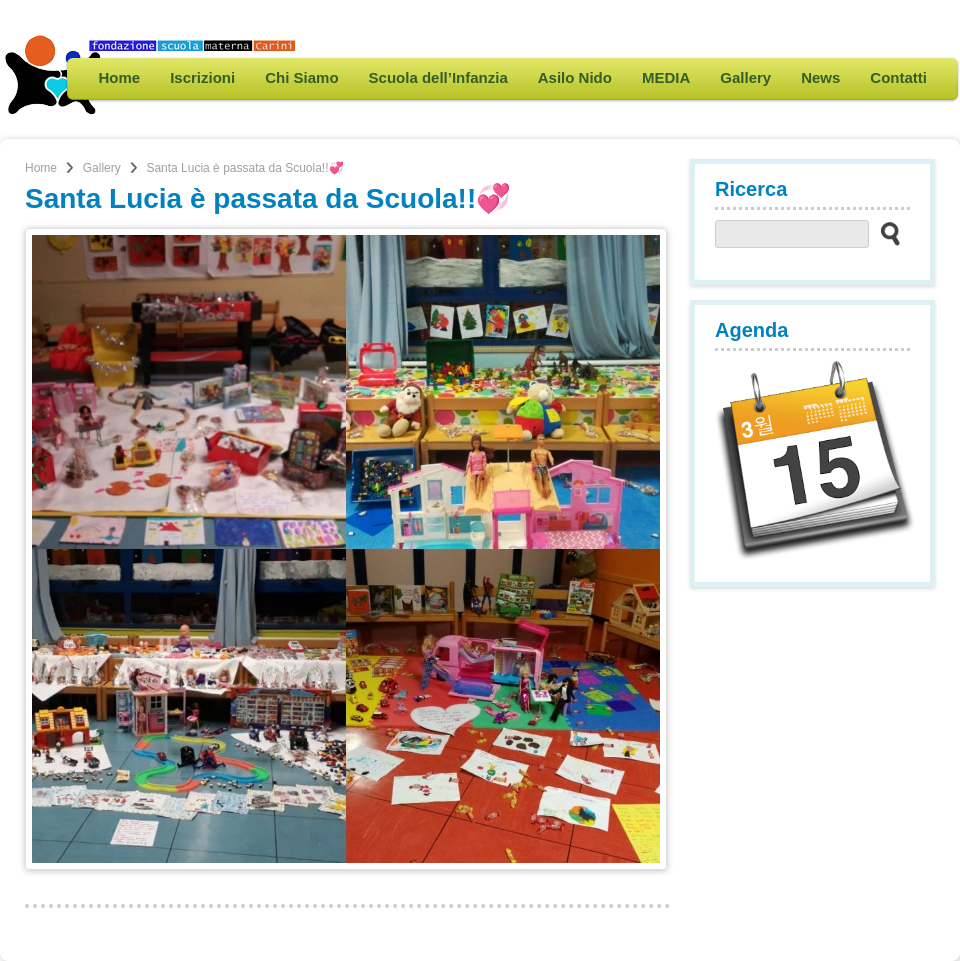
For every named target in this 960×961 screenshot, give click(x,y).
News (820, 77)
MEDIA (666, 77)
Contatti (898, 77)
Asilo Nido (575, 77)
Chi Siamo (301, 77)
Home (119, 77)
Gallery (745, 77)
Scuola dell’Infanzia (438, 77)
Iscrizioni (202, 77)
